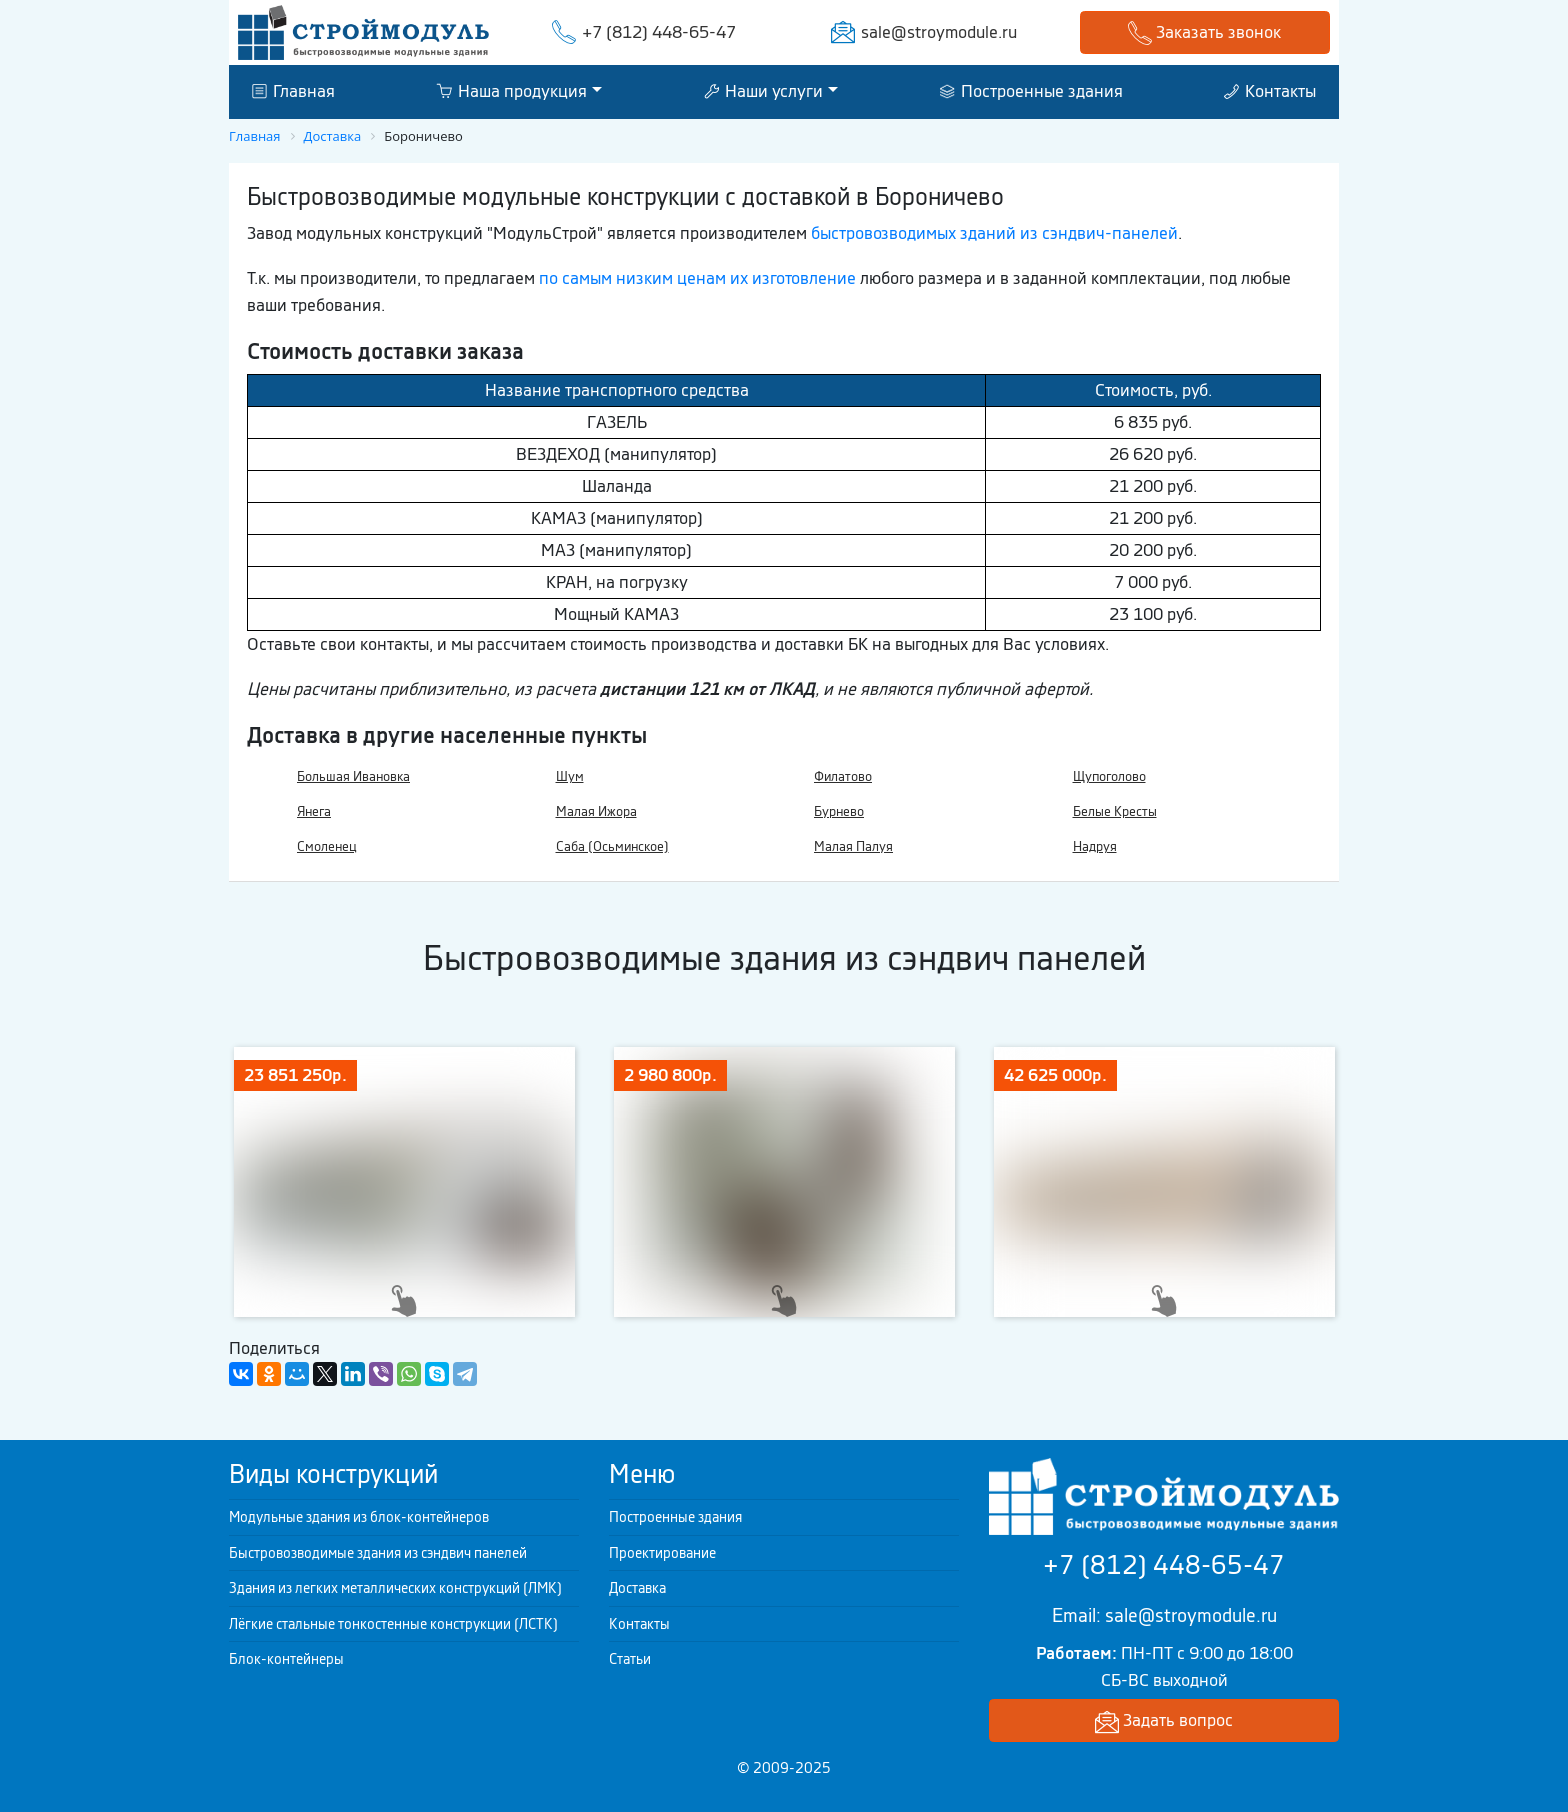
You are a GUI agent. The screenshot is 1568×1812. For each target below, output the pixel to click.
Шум (570, 776)
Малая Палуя (853, 846)
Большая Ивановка (353, 776)
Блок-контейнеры (286, 1659)
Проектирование (662, 1553)
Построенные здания (1031, 91)
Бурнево (839, 811)
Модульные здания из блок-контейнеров (359, 1517)
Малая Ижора (596, 811)
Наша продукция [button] (511, 91)
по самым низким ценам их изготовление (697, 278)
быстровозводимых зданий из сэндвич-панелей (994, 233)
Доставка (637, 1588)
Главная (293, 91)
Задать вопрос (1164, 1721)
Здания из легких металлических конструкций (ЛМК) (395, 1588)
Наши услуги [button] (763, 91)
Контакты (1270, 91)
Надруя (1095, 846)
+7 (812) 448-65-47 (659, 32)
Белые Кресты (1115, 811)
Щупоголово (1109, 776)
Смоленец (327, 846)
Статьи (630, 1659)
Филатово (843, 776)
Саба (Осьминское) (612, 846)
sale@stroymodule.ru (939, 32)
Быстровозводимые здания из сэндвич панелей (378, 1553)
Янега (314, 811)
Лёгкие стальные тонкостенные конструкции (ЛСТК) (393, 1624)
